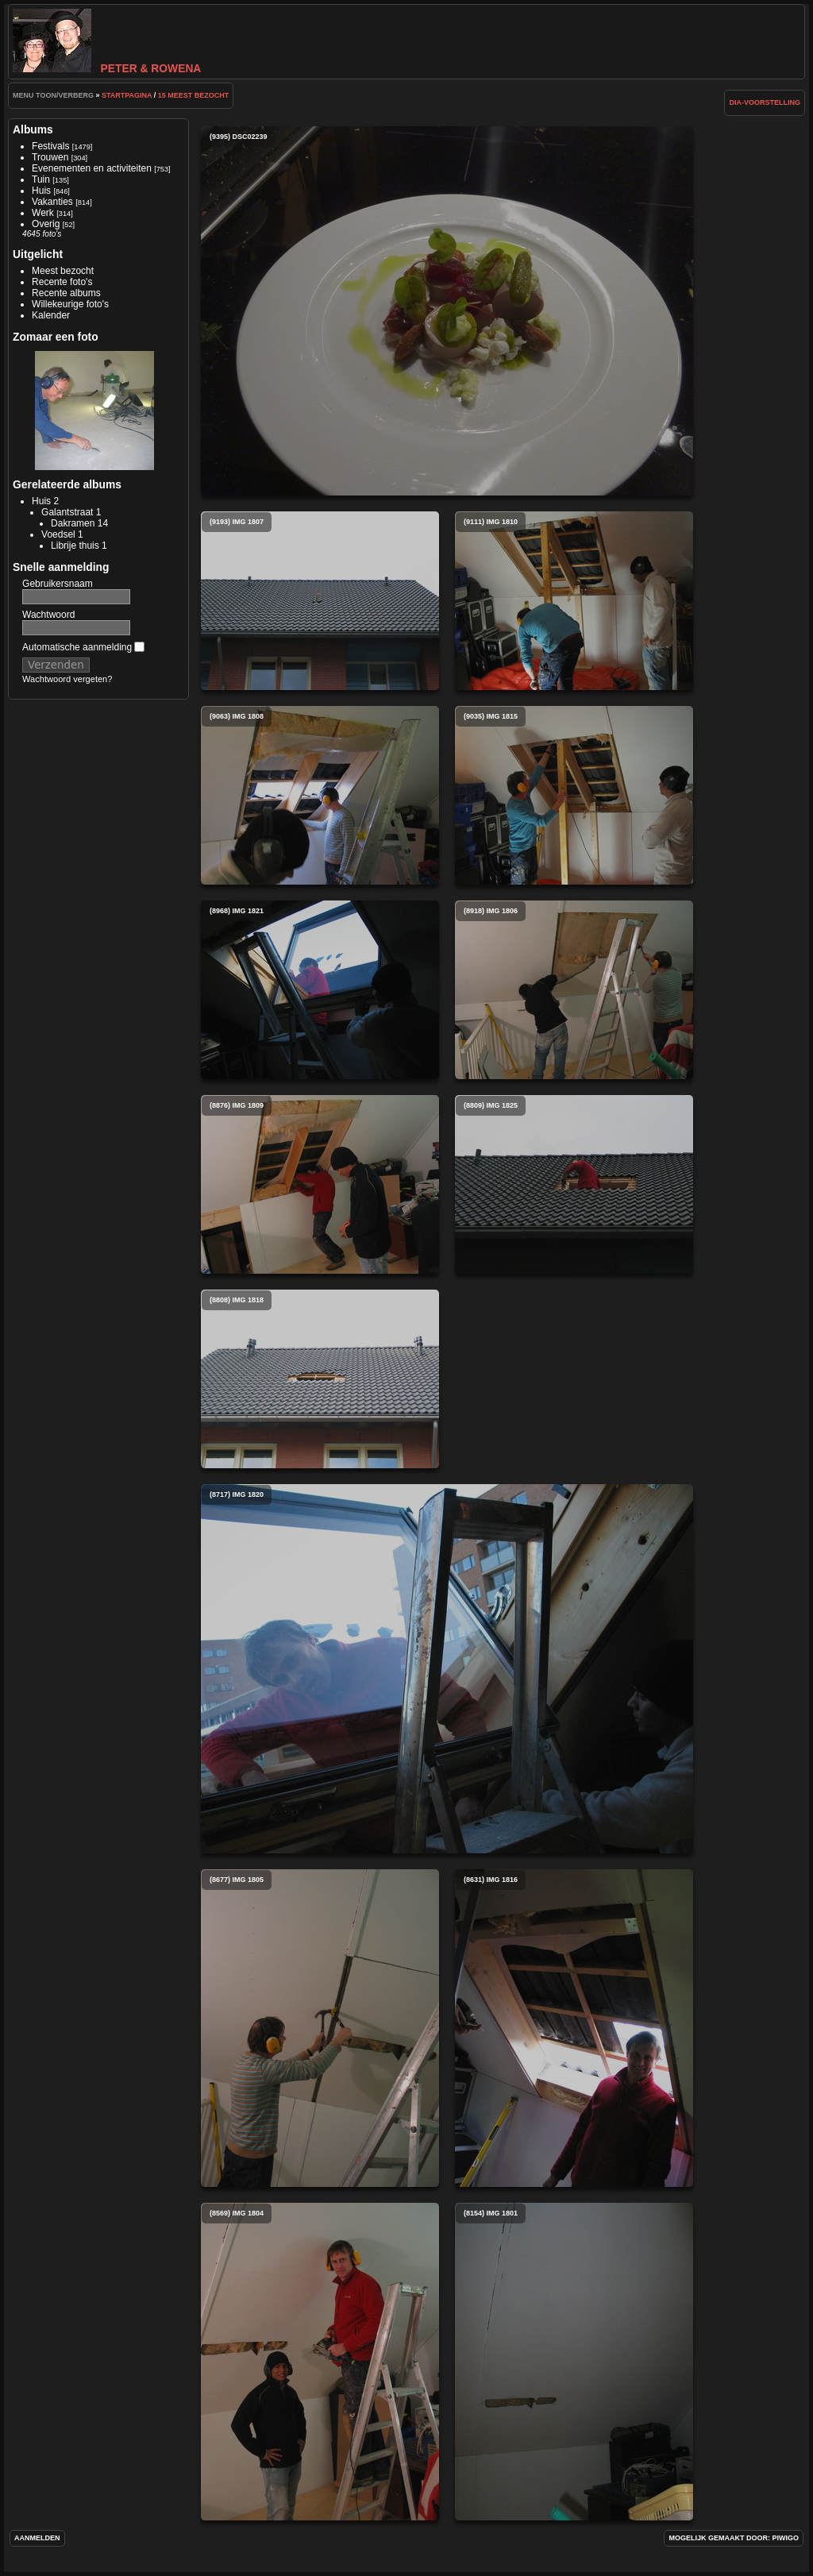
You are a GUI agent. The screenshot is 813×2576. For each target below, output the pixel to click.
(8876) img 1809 (320, 1184)
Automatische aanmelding (83, 647)
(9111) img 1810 (574, 600)
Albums (33, 129)
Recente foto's (62, 281)
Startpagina (127, 95)
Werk (43, 212)
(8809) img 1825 (574, 1184)
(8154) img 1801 (574, 2361)
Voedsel (58, 534)
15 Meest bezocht (193, 95)
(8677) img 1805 (320, 2028)
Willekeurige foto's (70, 304)
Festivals (50, 146)
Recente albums (66, 293)
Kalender (51, 315)
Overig (46, 223)
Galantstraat (67, 512)
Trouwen (50, 157)
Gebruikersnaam (57, 583)
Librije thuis (75, 545)
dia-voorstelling (764, 102)
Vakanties (52, 201)
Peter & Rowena (107, 68)
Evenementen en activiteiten (92, 168)
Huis (41, 190)
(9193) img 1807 (320, 600)
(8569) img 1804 (320, 2361)
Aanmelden (37, 2538)
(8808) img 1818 (320, 1379)
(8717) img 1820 (447, 1668)
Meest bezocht (63, 270)
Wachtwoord (48, 614)
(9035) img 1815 (574, 795)
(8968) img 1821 (320, 989)
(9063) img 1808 (320, 795)
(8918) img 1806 (574, 989)
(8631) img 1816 (574, 2028)
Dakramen (72, 523)
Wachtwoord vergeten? (67, 679)
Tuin (41, 179)
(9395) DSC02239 (447, 311)
